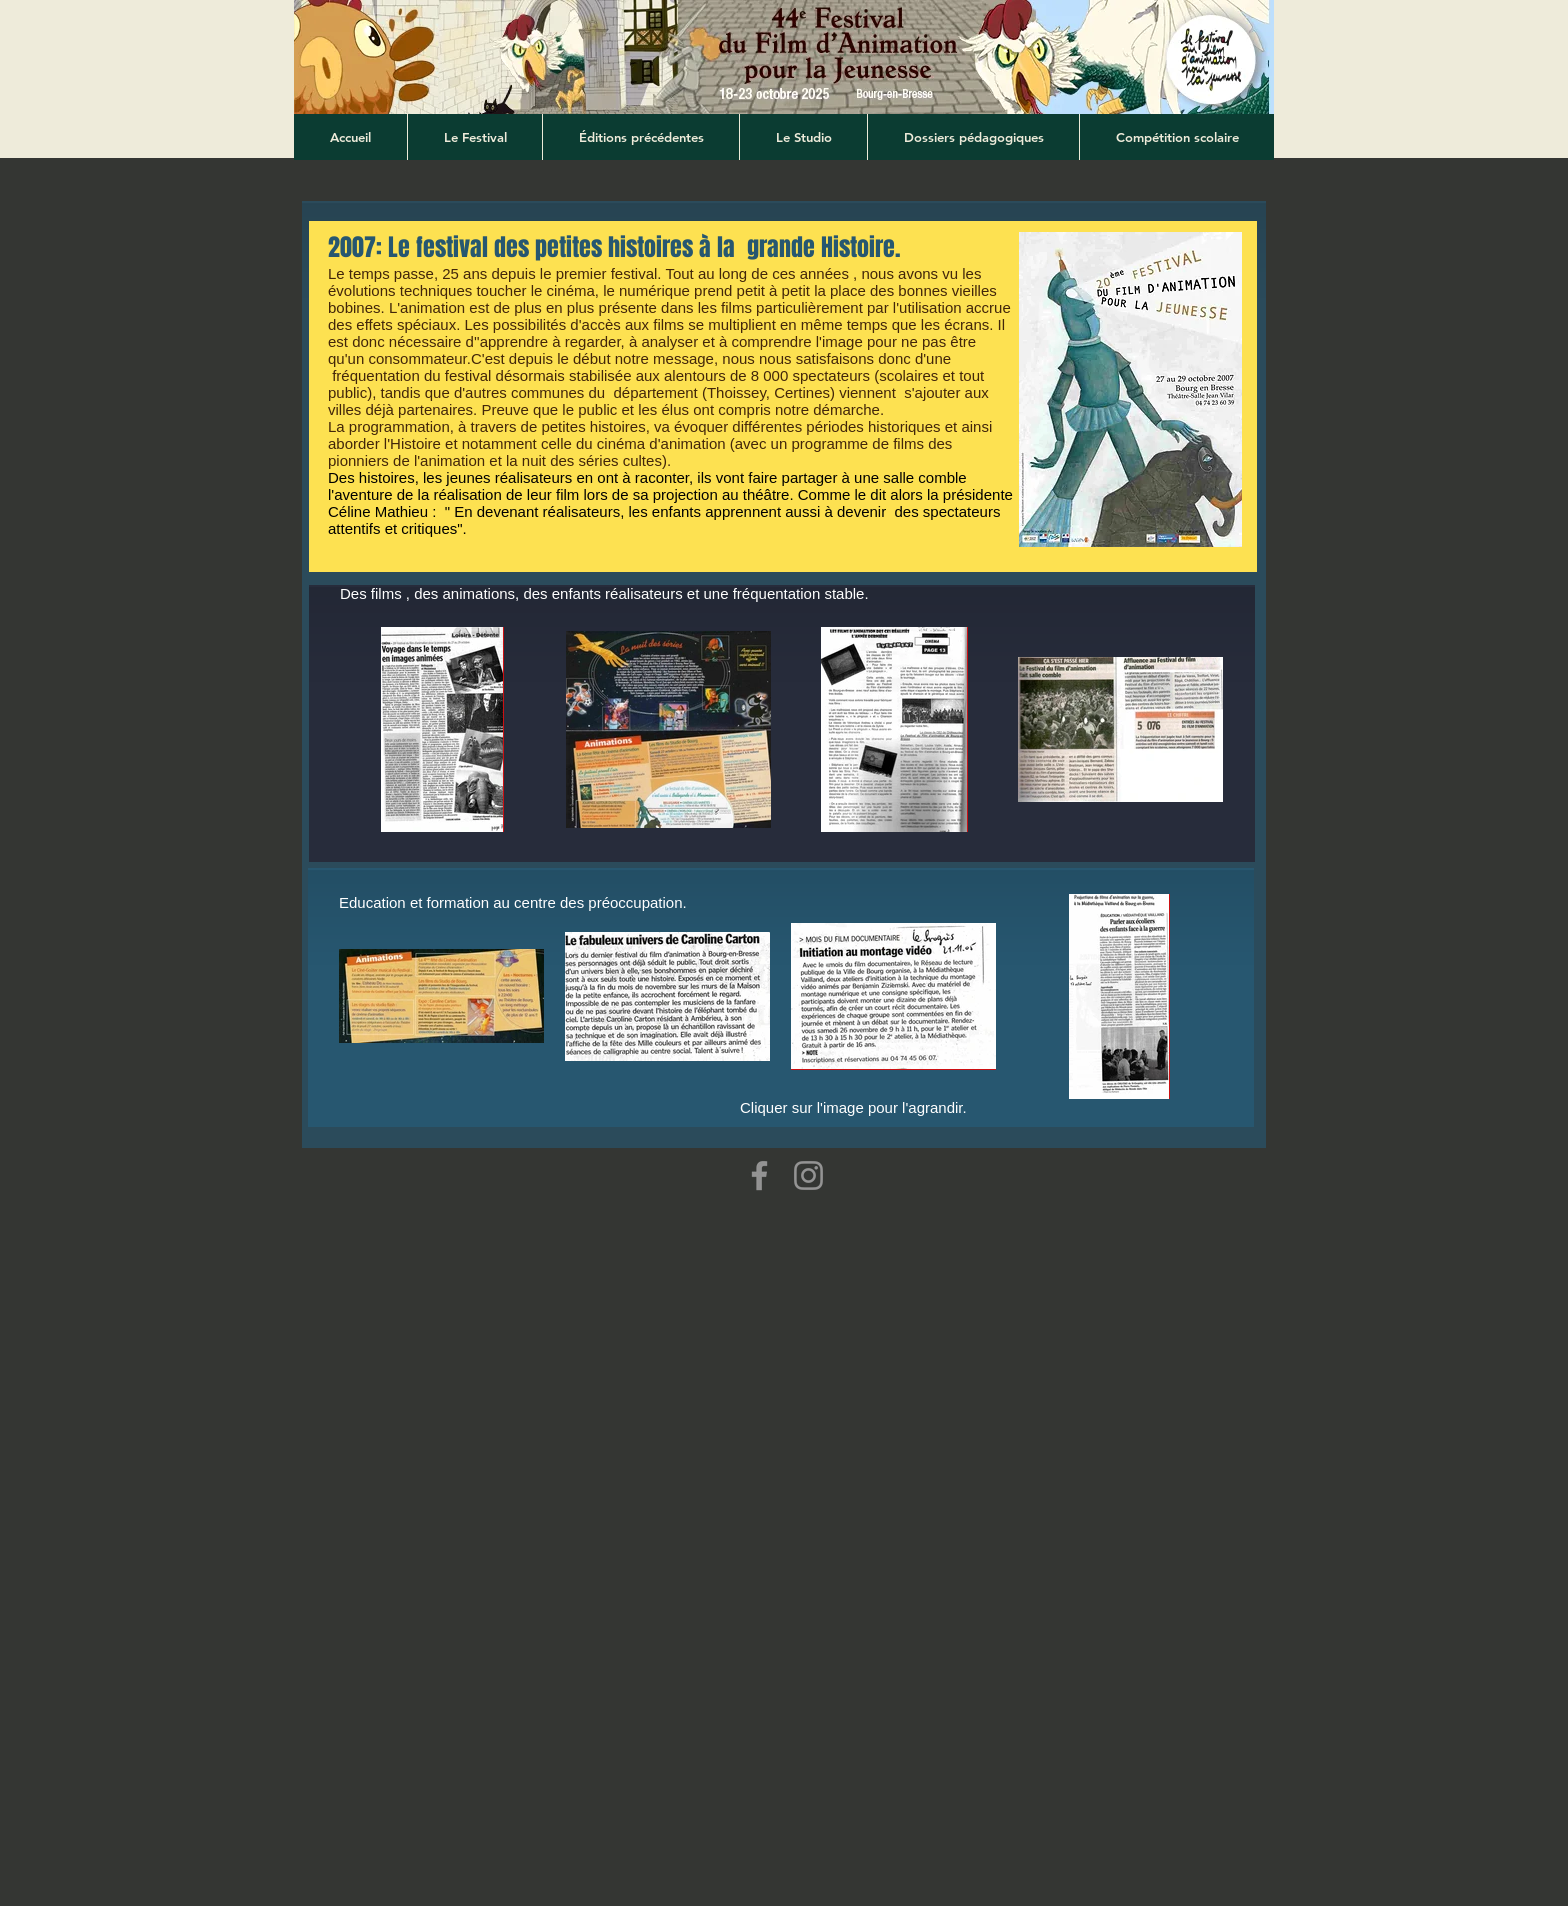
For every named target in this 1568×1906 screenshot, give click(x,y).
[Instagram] (808, 1175)
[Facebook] (759, 1175)
